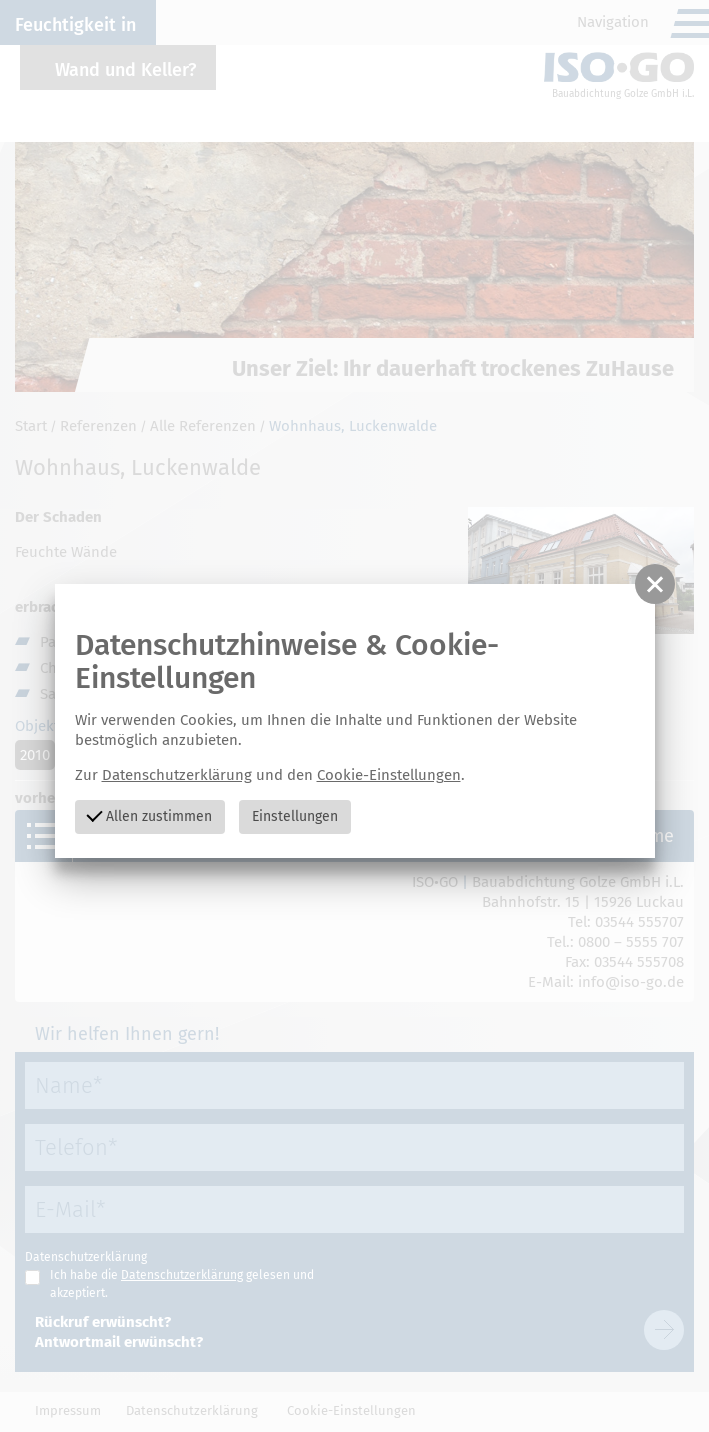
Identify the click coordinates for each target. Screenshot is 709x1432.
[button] (655, 584)
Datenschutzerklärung (177, 775)
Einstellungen (295, 816)
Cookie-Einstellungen (389, 775)
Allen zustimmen (150, 815)
